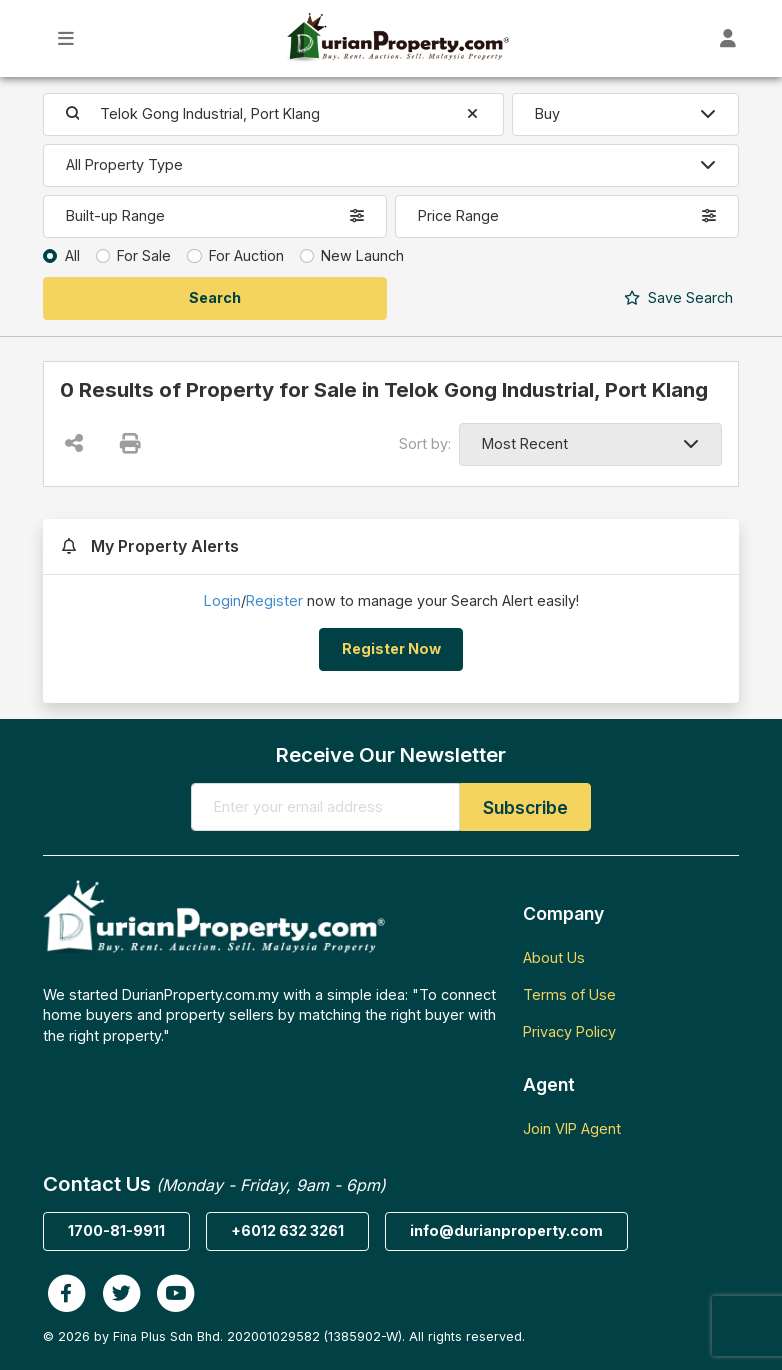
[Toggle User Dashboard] (728, 38)
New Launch (362, 255)
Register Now (391, 648)
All (72, 255)
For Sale (144, 255)
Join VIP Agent (572, 1128)
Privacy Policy (569, 1031)
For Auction (246, 255)
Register (274, 600)
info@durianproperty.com (506, 1230)
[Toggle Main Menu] (66, 38)
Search (678, 297)
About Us (554, 957)
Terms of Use (569, 994)
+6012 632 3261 (287, 1230)
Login (222, 600)
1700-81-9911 (116, 1230)
